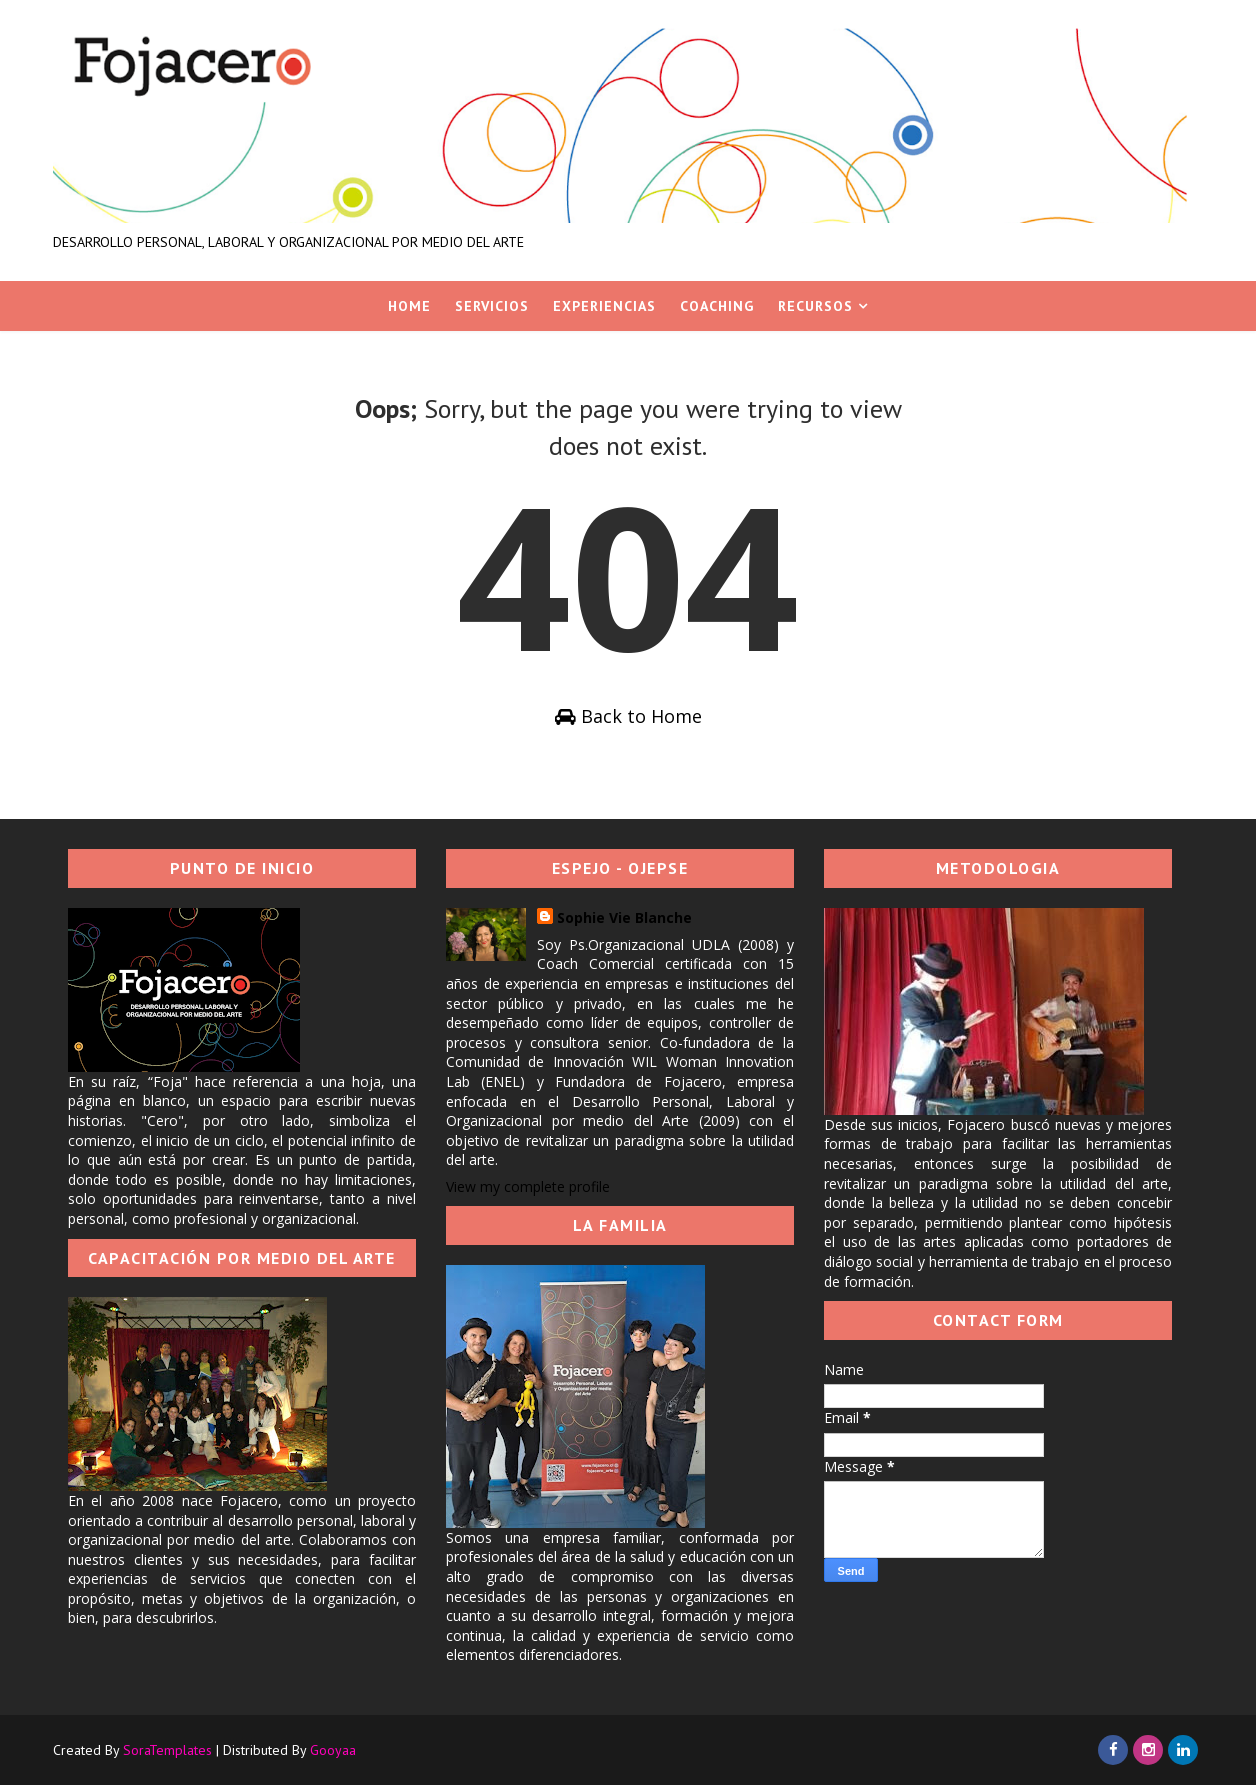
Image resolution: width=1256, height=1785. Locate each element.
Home (409, 306)
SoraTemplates (167, 1750)
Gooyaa (333, 1750)
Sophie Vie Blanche (624, 917)
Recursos (815, 306)
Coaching (717, 306)
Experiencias (604, 306)
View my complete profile (528, 1186)
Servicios (492, 306)
